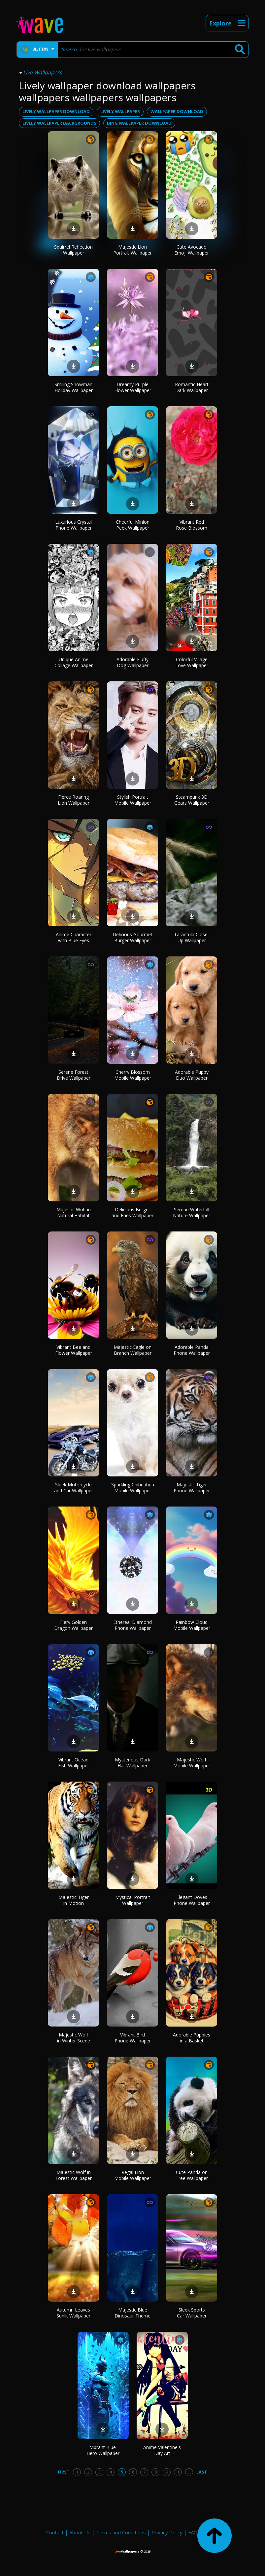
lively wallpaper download (56, 111)
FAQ (193, 2532)
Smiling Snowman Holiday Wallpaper (73, 387)
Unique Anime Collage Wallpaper (73, 662)
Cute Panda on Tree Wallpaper (192, 2175)
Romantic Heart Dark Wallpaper (192, 387)
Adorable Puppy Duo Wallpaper (192, 1075)
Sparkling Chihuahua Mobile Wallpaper (132, 1487)
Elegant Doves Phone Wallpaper (192, 1900)
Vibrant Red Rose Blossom (191, 525)
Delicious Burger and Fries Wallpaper (132, 1212)
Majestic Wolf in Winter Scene (73, 2038)
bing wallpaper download (139, 123)
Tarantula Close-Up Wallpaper (191, 937)
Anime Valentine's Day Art (162, 2450)
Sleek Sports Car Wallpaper (192, 2313)
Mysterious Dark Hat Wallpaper (132, 1762)
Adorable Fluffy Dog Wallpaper (132, 662)
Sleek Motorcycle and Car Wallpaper (73, 1487)
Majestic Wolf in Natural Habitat (73, 1212)
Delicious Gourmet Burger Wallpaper (132, 937)
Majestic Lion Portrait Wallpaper (132, 250)
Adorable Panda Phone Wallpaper (192, 1350)
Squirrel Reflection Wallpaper (73, 250)
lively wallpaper (120, 111)
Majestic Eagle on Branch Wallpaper (132, 1350)
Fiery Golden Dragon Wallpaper (73, 1625)
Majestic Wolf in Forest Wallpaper (73, 2175)
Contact (55, 2532)
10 (178, 2472)
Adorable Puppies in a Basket (191, 2038)
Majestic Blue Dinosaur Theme (132, 2313)
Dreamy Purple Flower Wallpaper (132, 387)
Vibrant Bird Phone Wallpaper (133, 2038)
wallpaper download (176, 111)
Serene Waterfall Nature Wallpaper (191, 1212)
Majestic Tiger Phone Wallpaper (192, 1487)
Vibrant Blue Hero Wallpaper (102, 2450)
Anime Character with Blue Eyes (73, 937)
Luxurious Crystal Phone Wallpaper (73, 525)
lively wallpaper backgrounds (59, 123)
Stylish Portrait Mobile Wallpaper (132, 800)
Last (201, 2472)
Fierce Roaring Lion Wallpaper (73, 800)
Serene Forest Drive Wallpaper (73, 1075)
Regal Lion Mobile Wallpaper (132, 2175)
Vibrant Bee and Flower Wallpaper (73, 1350)
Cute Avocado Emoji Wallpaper (191, 250)
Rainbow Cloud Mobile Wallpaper (191, 1625)
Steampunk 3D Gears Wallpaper (191, 800)
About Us (79, 2532)
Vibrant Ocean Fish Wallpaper (73, 1762)
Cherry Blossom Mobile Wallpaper (132, 1075)
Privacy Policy (166, 2532)
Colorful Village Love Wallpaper (191, 662)
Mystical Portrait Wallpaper (132, 1900)
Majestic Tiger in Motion (73, 1900)
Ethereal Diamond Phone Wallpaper (132, 1625)
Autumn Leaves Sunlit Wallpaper (73, 2313)
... (189, 2472)
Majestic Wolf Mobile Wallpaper (191, 1762)
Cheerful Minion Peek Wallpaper (132, 525)
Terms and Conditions (121, 2532)
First (64, 2472)
